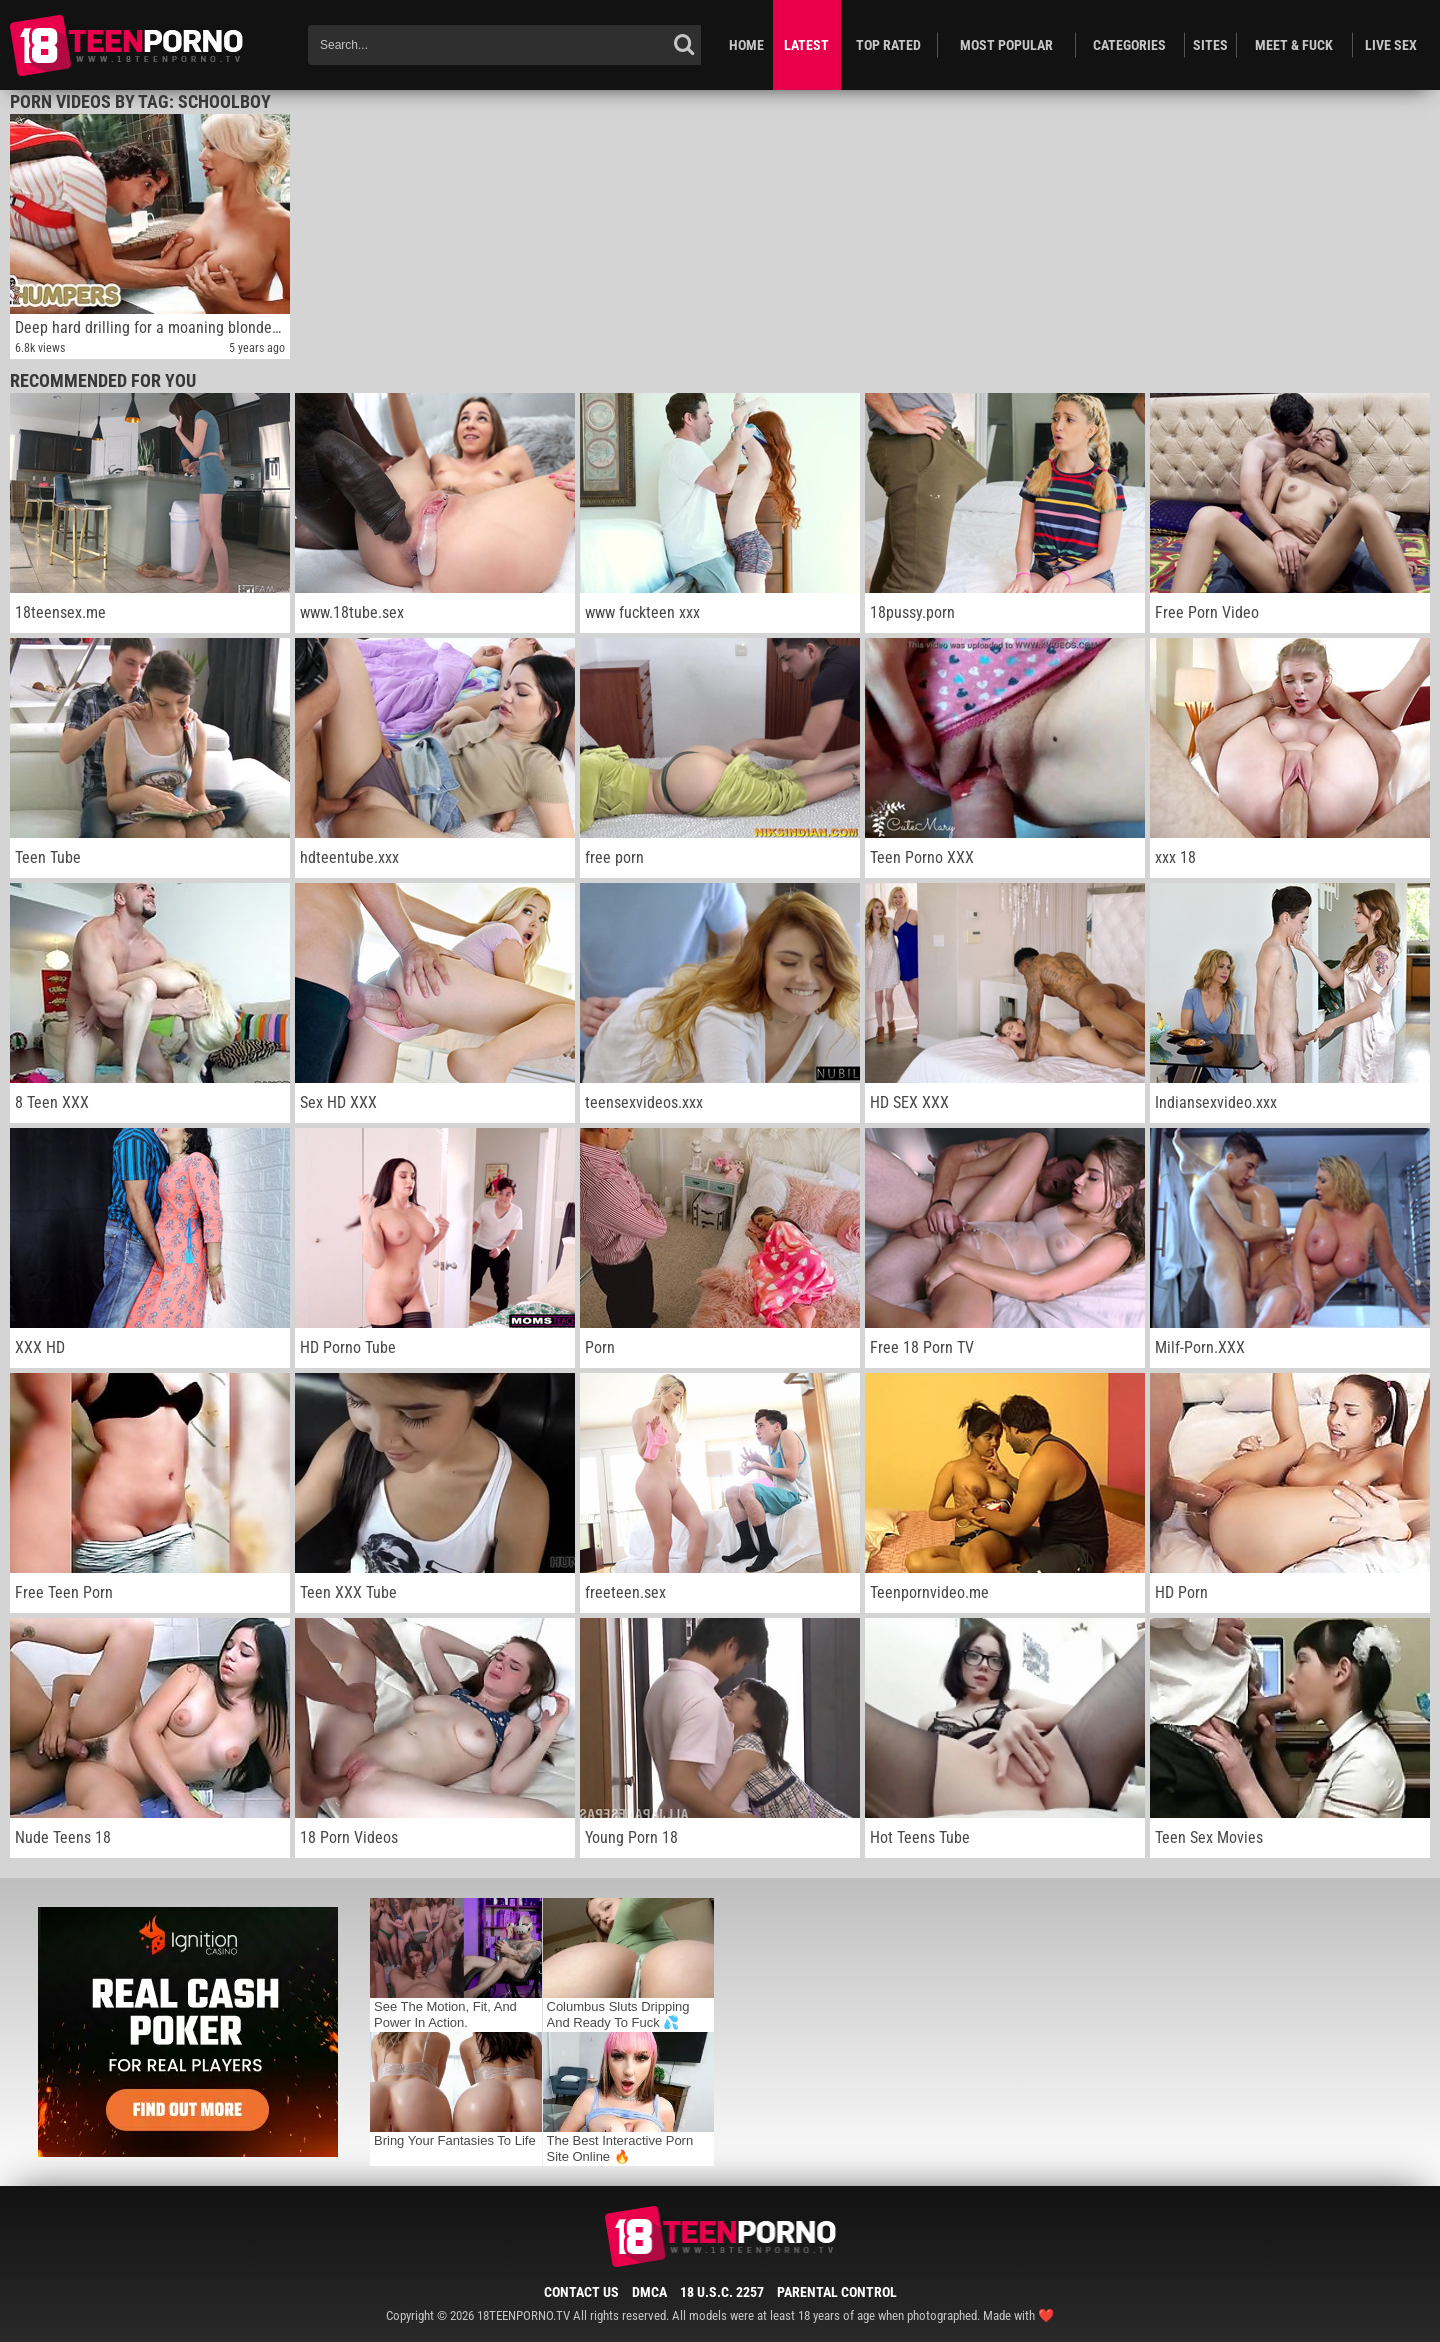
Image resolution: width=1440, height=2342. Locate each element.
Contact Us (581, 2292)
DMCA (649, 2292)
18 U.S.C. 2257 (722, 2292)
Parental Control (837, 2292)
